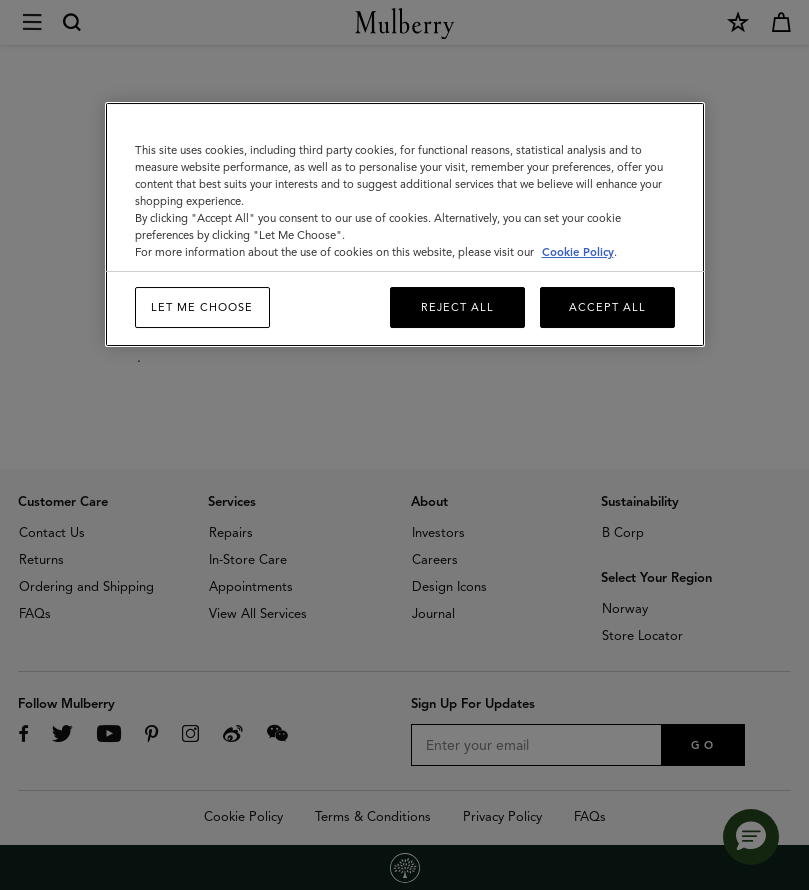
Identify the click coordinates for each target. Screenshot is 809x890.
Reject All (457, 307)
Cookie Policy (578, 252)
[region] (405, 225)
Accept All (607, 307)
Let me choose (202, 307)
